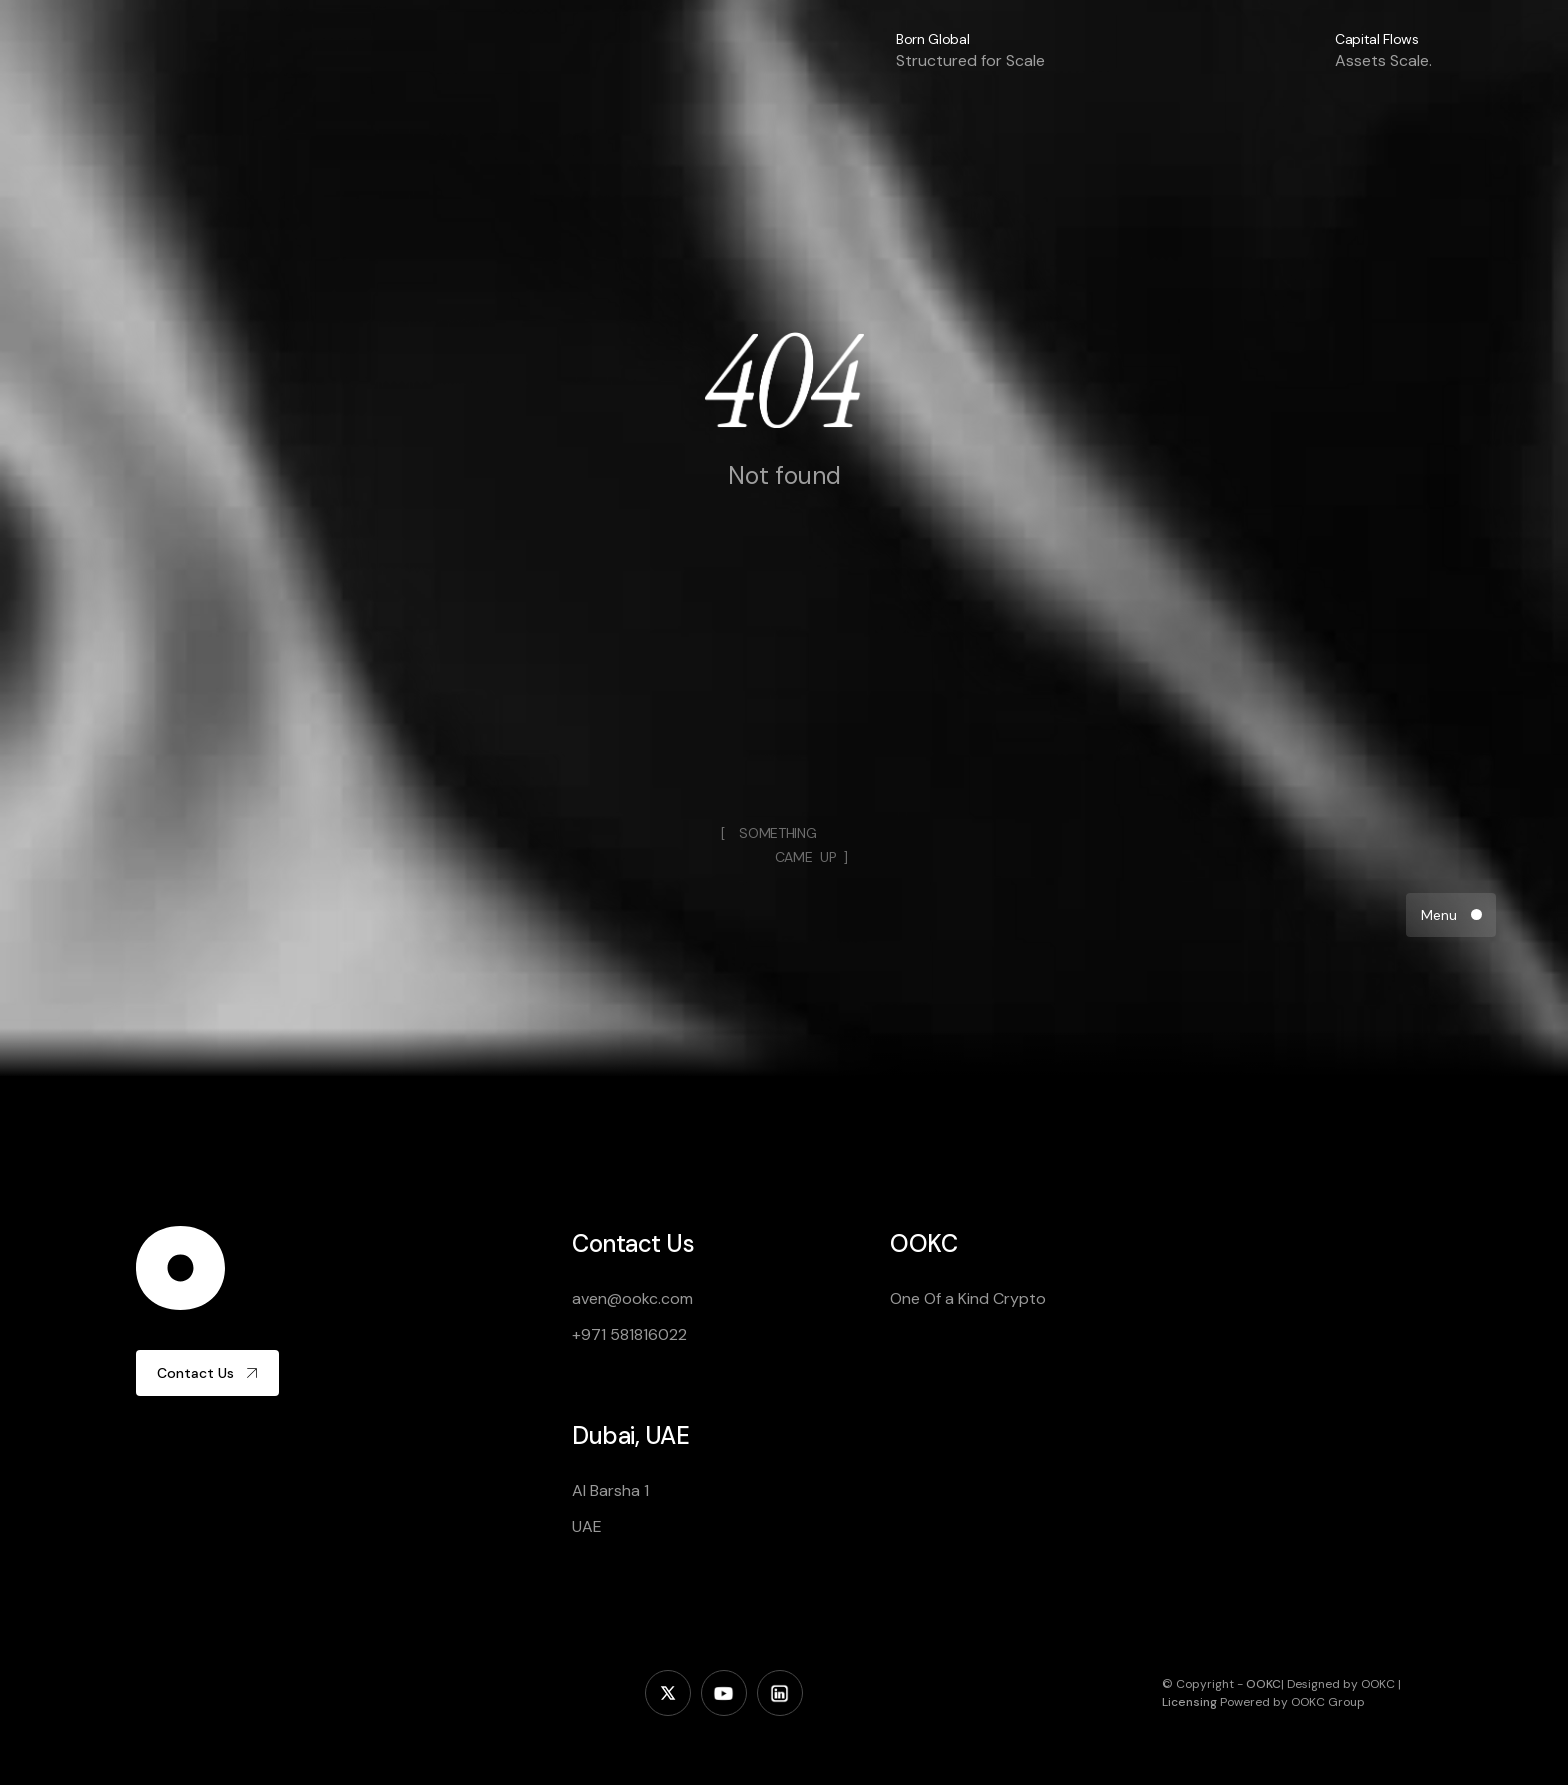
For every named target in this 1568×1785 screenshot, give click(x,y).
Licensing (1189, 1702)
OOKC (1263, 1684)
